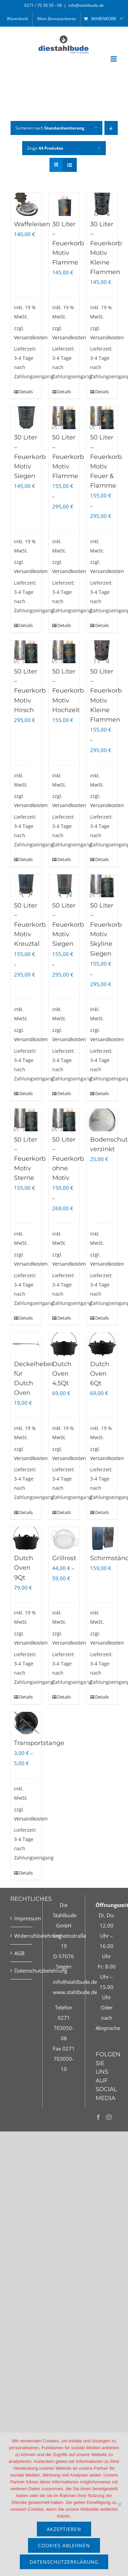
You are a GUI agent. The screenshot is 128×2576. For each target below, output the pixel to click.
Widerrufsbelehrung (21, 1935)
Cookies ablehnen (64, 2545)
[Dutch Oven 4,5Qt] (64, 1344)
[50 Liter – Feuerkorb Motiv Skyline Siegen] (102, 885)
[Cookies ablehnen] (119, 2504)
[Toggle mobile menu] (114, 59)
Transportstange (39, 1743)
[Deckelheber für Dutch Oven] (26, 1344)
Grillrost (64, 1558)
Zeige (45, 148)
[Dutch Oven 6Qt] (102, 1344)
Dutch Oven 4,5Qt (61, 1373)
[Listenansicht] (69, 165)
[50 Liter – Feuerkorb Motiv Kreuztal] (26, 885)
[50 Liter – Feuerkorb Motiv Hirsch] (26, 651)
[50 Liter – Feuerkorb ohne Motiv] (64, 1119)
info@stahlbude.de (86, 5)
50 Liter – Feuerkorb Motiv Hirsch (30, 690)
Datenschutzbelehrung (21, 1970)
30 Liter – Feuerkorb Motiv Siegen (30, 456)
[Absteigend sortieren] (111, 128)
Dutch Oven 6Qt (99, 1373)
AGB (19, 1953)
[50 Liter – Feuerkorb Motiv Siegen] (64, 885)
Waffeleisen (32, 224)
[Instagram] (109, 2117)
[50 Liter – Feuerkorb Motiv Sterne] (26, 1119)
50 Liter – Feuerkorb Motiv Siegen (68, 925)
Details (22, 392)
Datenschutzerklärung (64, 2562)
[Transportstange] (26, 1723)
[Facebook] (98, 2117)
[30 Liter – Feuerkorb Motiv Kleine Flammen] (102, 204)
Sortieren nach (49, 128)
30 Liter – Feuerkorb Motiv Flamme (68, 243)
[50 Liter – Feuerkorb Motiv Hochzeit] (64, 651)
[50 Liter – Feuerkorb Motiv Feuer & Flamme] (102, 417)
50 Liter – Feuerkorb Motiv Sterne (30, 1159)
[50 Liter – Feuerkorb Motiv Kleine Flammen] (102, 651)
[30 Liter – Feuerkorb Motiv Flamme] (64, 204)
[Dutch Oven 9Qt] (26, 1538)
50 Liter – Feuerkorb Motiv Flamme (68, 456)
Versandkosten (31, 338)
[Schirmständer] (102, 1538)
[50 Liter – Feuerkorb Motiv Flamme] (64, 417)
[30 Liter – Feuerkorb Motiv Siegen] (26, 417)
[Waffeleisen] (26, 204)
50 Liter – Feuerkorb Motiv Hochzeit (68, 690)
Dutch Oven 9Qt (23, 1567)
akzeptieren (64, 2529)
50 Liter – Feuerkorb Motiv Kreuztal (30, 925)
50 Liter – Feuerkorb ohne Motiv (68, 1159)
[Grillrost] (64, 1538)
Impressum (21, 1918)
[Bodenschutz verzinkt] (102, 1119)
